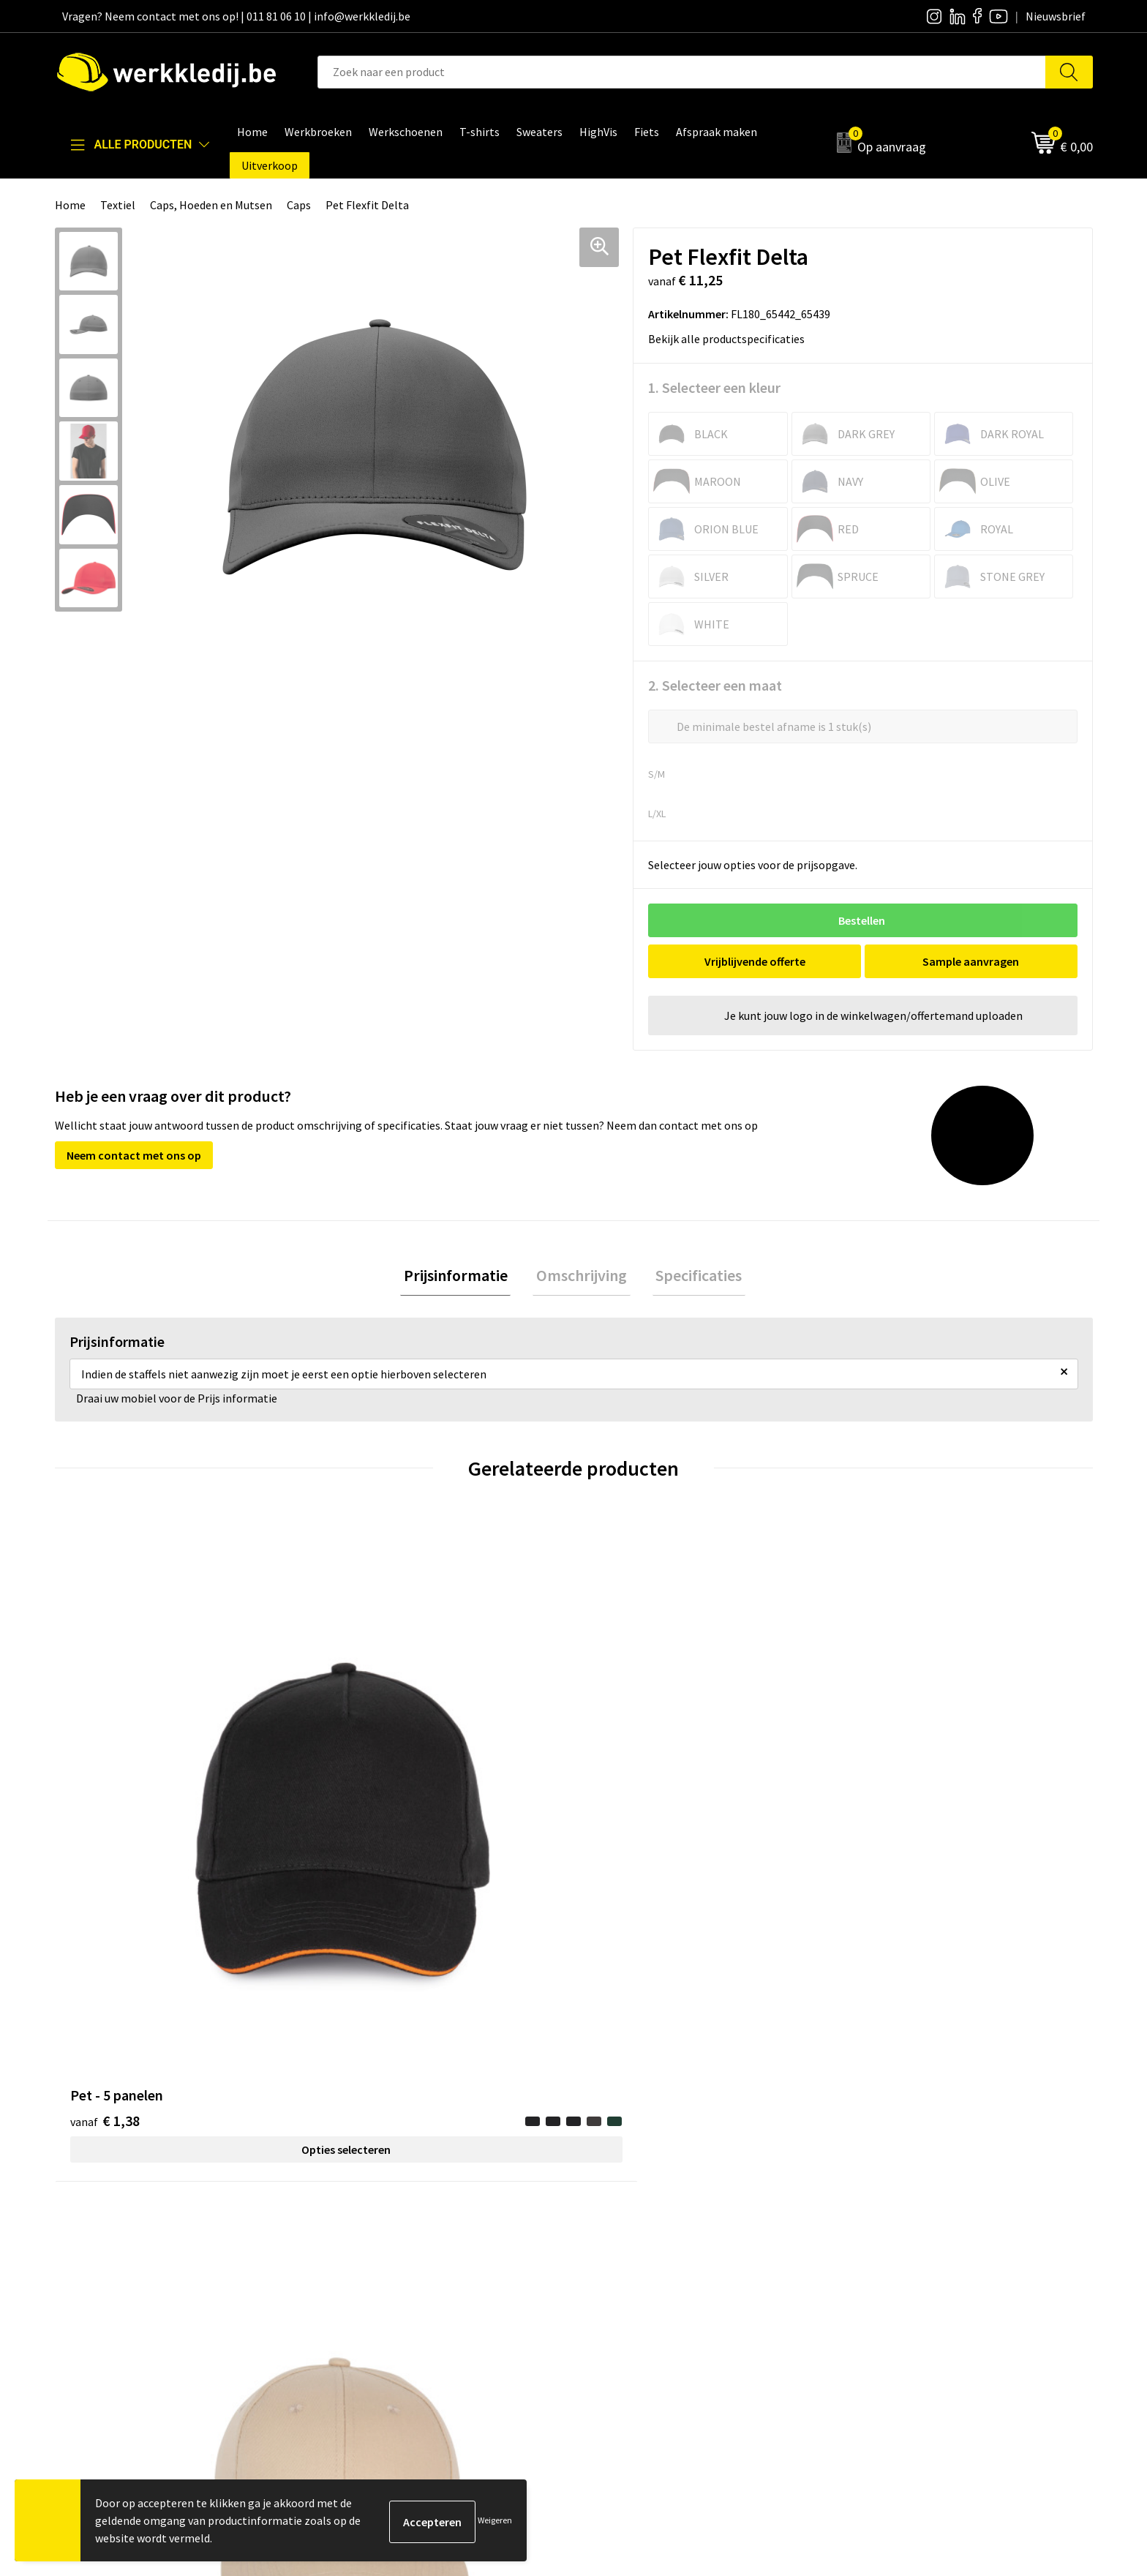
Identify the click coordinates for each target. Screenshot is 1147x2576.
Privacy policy (368, 2226)
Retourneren (881, 2249)
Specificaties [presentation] (692, 1277)
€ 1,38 (105, 1800)
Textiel (117, 205)
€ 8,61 (883, 1822)
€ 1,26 (623, 1822)
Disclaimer (876, 2204)
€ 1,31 (364, 1800)
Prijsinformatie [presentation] (462, 1277)
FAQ (344, 2293)
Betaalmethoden (892, 2226)
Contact (354, 2204)
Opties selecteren (184, 1829)
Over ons (614, 2204)
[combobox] (681, 72)
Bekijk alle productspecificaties (730, 338)
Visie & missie (625, 2249)
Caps (299, 205)
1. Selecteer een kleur (714, 387)
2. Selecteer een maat (715, 685)
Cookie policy (367, 2249)
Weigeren (495, 2520)
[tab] (462, 1277)
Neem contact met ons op (134, 1155)
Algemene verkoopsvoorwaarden (416, 2271)
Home (70, 205)
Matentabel (621, 2271)
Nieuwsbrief (622, 2226)
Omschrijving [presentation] (581, 1277)
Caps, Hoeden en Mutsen (211, 205)
